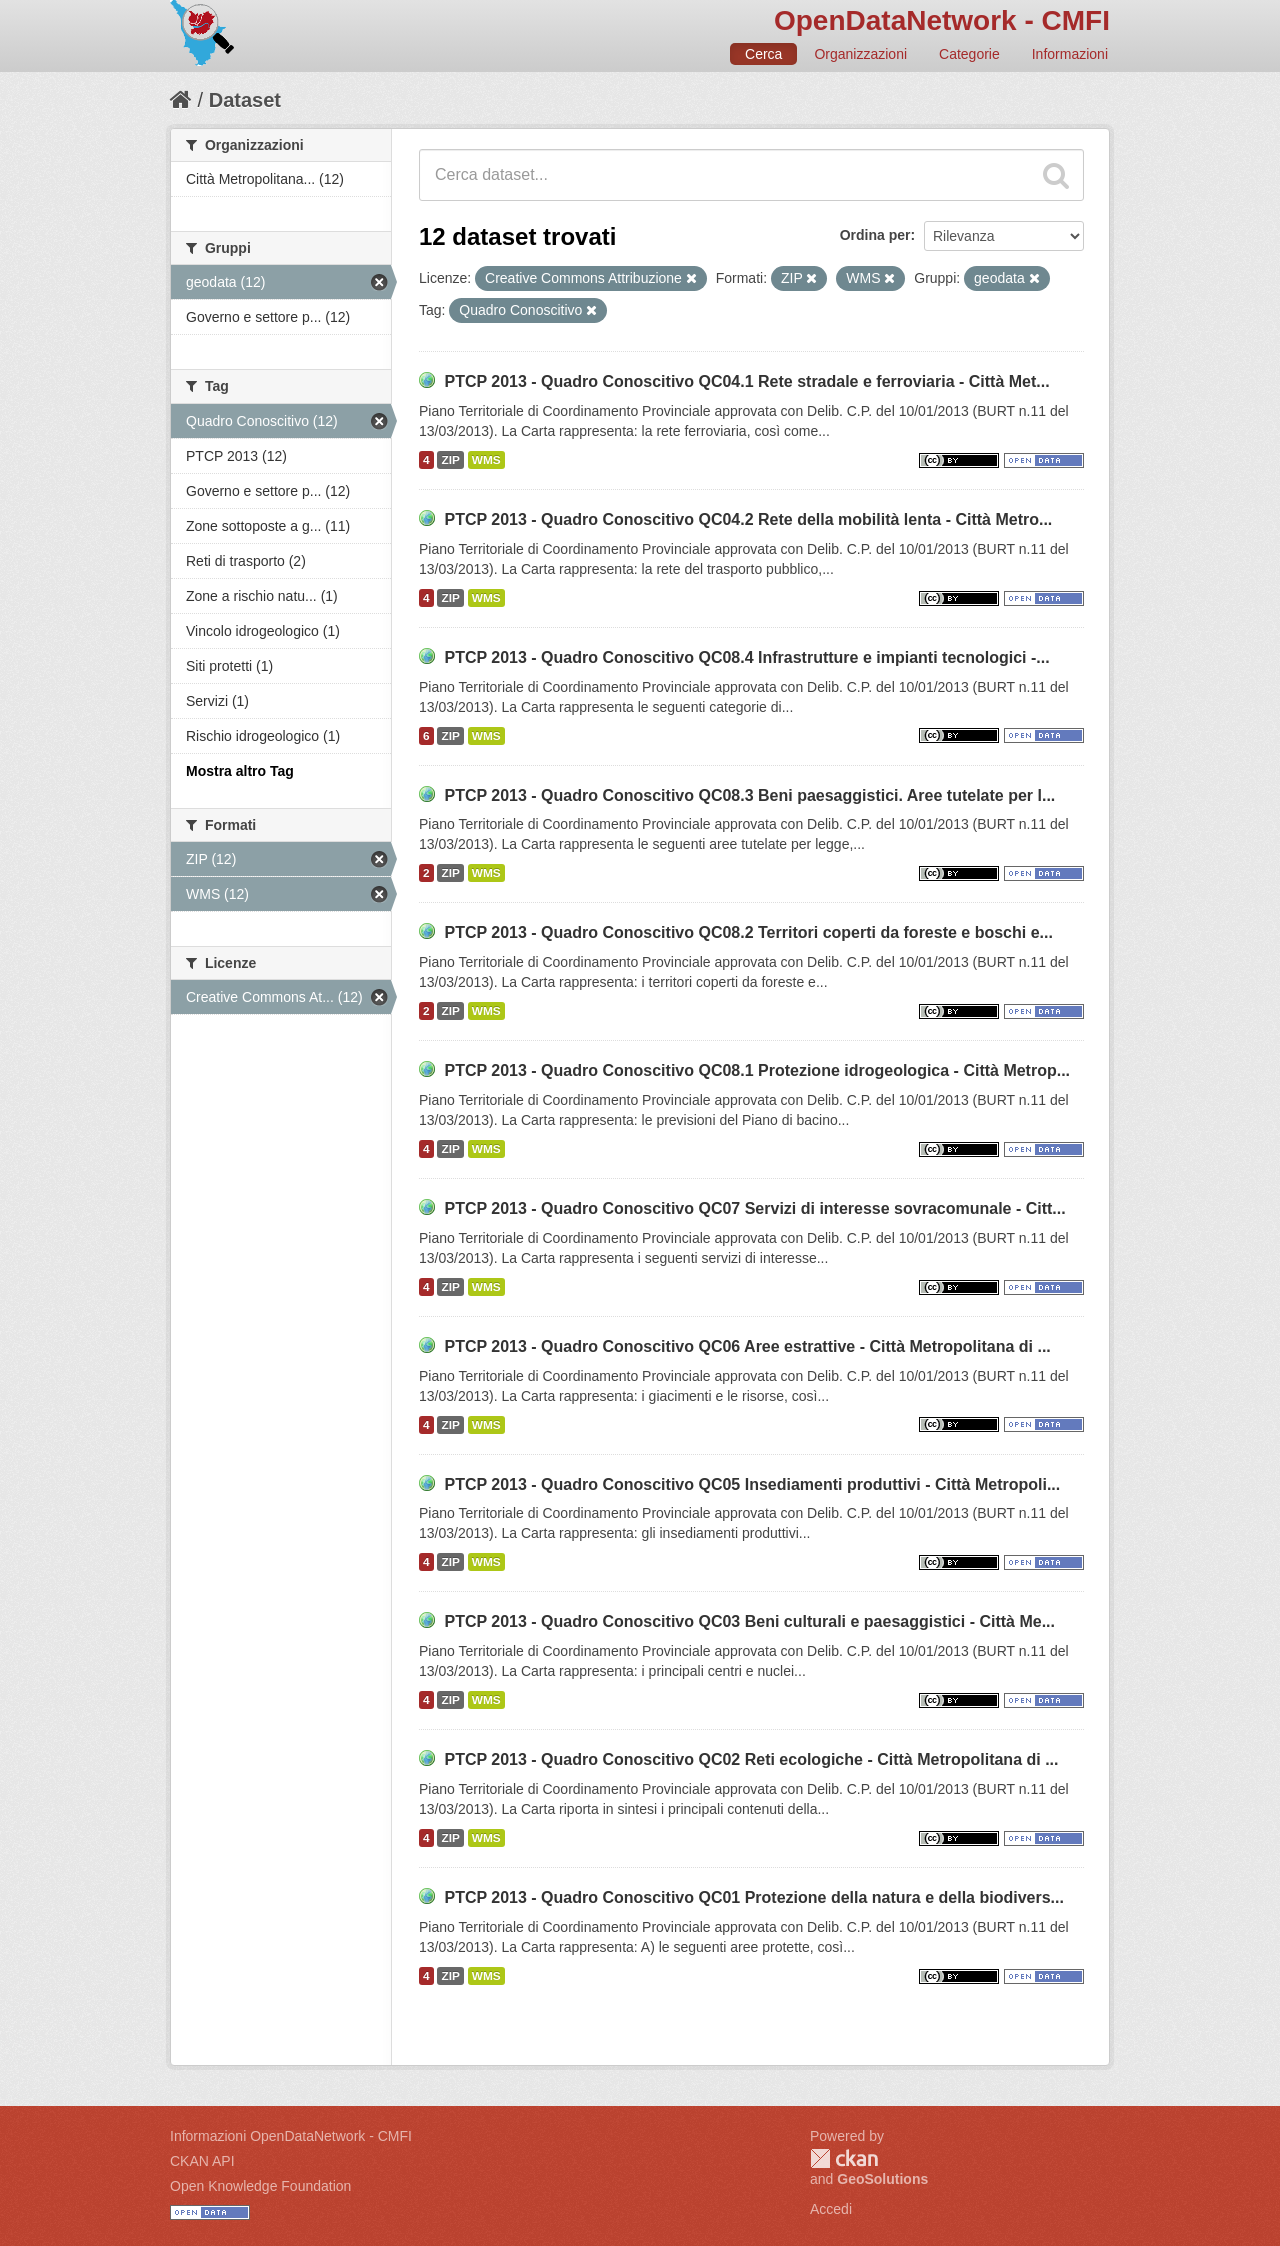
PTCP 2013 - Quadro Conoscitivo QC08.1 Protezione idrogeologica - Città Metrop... (757, 1070)
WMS (486, 460)
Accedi (831, 2209)
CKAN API (202, 2161)
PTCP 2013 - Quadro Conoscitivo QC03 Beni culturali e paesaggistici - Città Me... (749, 1621)
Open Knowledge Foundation (260, 2186)
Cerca (763, 54)
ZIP (450, 460)
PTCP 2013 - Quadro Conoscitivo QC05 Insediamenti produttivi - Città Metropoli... (752, 1484)
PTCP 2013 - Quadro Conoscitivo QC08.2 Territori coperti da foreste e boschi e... (748, 932)
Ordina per (875, 235)
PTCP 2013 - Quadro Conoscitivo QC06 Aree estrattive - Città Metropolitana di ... (747, 1346)
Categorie (969, 54)
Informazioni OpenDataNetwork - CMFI (291, 2136)
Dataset (245, 100)
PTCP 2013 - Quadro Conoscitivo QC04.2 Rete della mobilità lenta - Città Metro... (748, 519)
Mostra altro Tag (240, 771)
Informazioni (1070, 54)
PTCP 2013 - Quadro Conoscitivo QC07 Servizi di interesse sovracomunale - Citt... (754, 1208)
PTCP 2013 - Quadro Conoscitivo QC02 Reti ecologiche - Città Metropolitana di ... (751, 1759)
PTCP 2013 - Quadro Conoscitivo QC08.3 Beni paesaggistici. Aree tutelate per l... (749, 795)
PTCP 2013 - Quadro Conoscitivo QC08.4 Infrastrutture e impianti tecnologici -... (746, 657)
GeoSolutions (882, 2179)
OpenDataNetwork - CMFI (942, 20)
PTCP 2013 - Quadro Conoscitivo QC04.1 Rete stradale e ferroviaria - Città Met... (746, 381)
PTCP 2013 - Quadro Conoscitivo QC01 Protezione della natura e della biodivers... (753, 1897)
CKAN (844, 2158)
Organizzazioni (860, 54)
